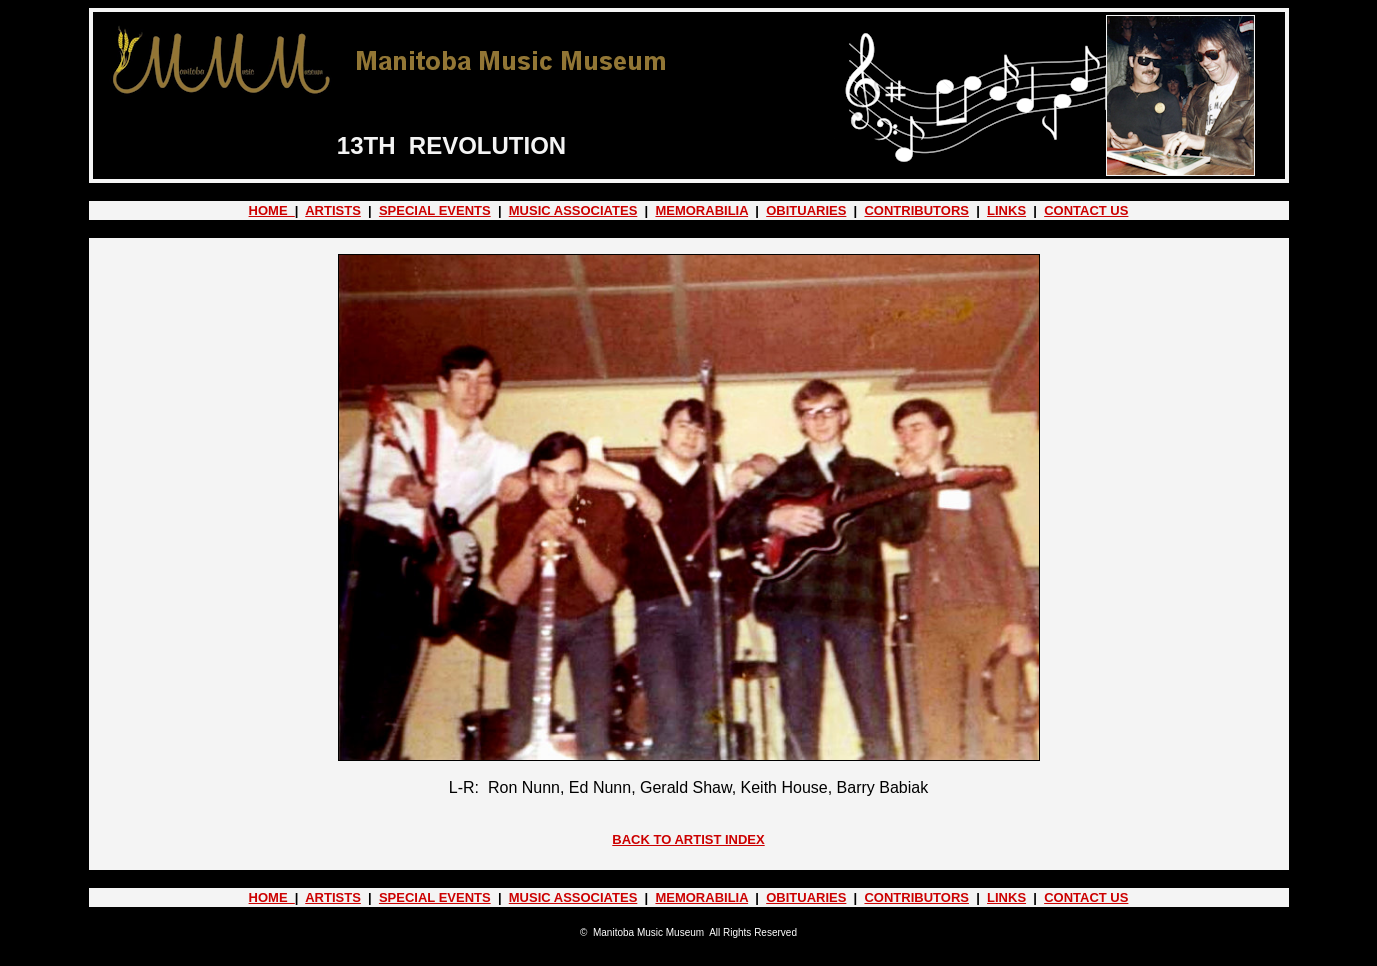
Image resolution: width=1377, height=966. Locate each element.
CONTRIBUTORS (916, 210)
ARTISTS (333, 210)
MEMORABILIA (701, 210)
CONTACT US (1086, 210)
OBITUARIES (806, 210)
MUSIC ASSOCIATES (573, 210)
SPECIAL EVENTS (435, 210)
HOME (272, 210)
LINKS (1006, 210)
